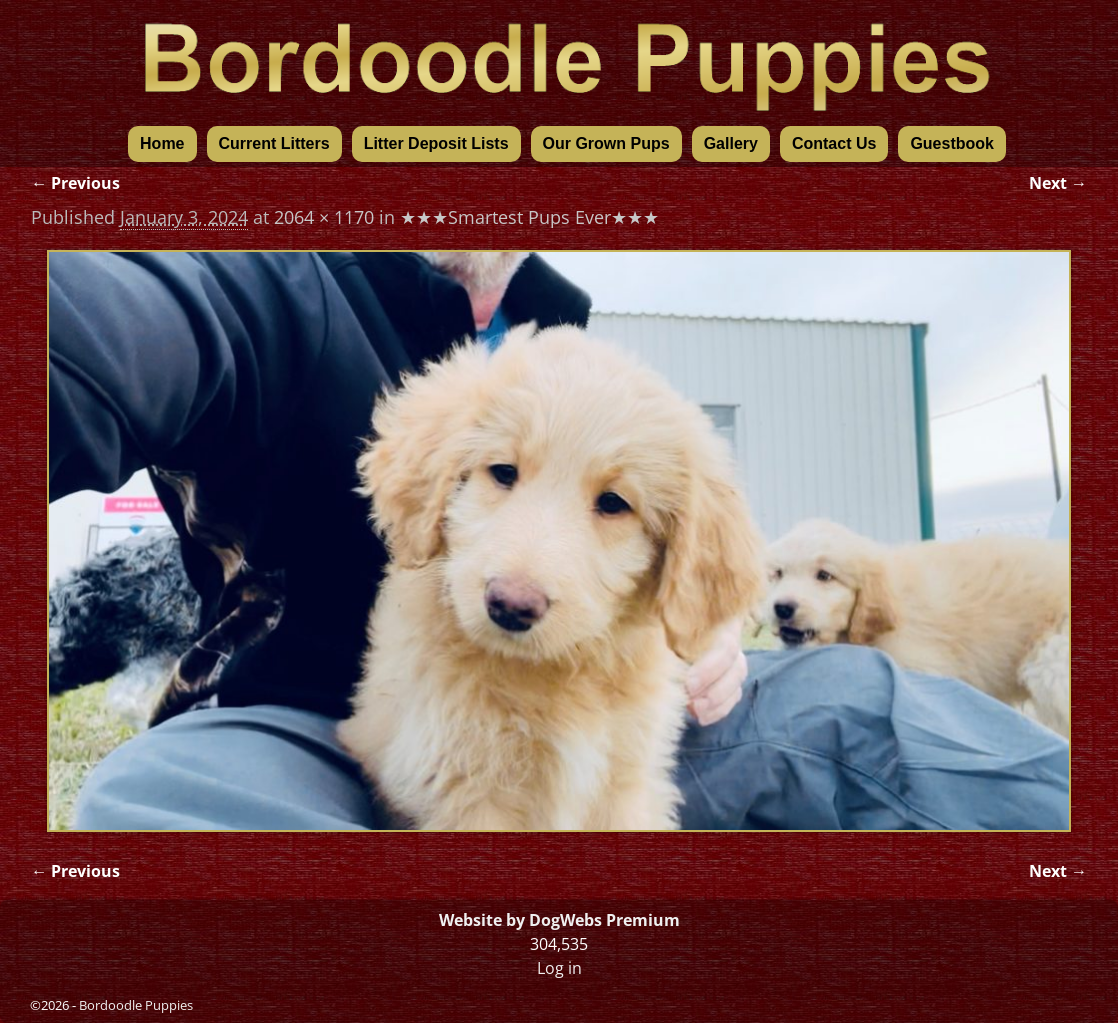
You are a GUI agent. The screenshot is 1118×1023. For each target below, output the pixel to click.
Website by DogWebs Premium (559, 920)
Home (162, 143)
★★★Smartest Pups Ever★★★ (529, 217)
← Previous (75, 183)
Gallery (731, 143)
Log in (559, 968)
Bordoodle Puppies (136, 1005)
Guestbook (952, 143)
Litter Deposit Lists (436, 143)
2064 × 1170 (324, 217)
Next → (1058, 183)
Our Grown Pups (606, 143)
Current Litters (274, 143)
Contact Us (834, 143)
